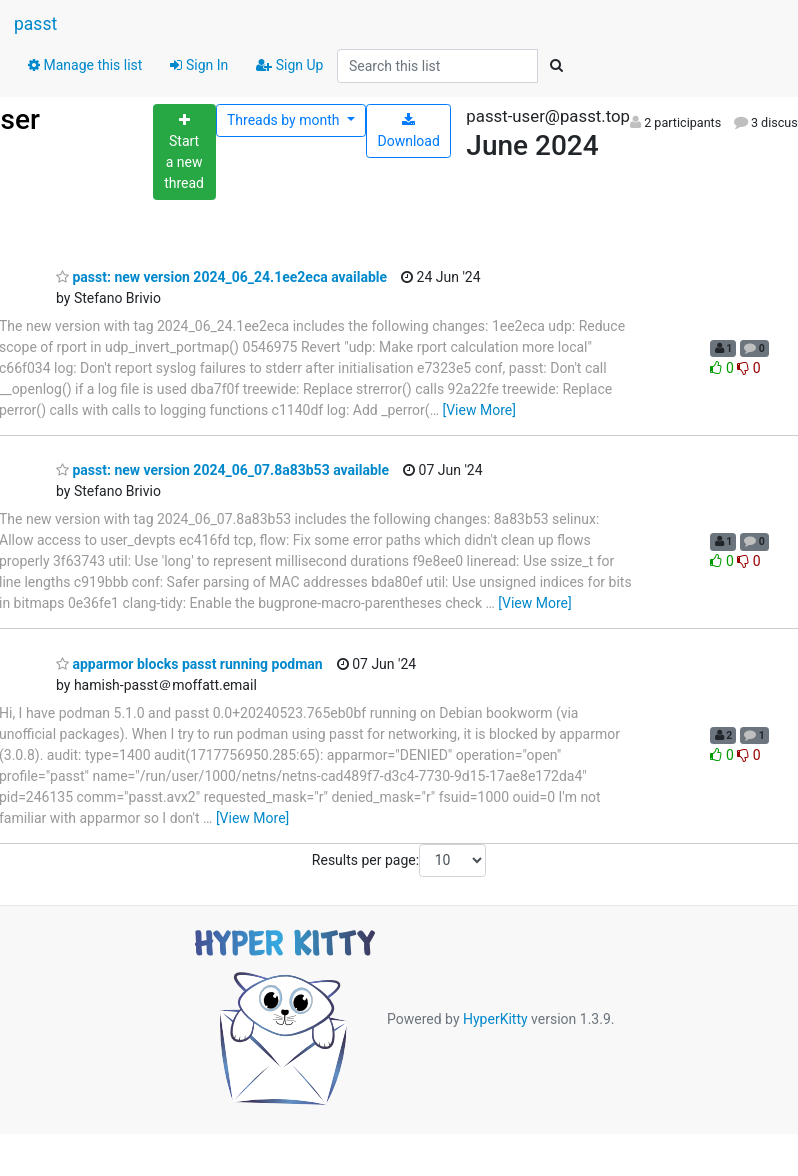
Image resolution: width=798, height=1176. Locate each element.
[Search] (556, 66)
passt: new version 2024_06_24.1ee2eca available (221, 277)
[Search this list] (437, 66)
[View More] (478, 410)
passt (35, 24)
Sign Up (289, 65)
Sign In (199, 65)
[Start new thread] (184, 152)
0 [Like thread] (723, 368)
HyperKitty (495, 1019)
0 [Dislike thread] (748, 368)
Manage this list (85, 65)
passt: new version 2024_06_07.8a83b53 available (222, 470)
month (285, 120)
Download (409, 131)
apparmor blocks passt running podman (189, 664)
